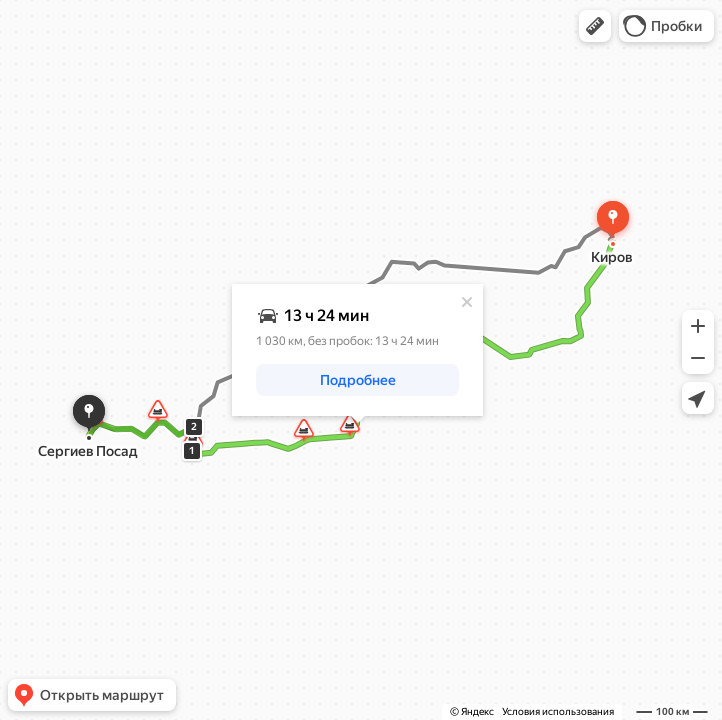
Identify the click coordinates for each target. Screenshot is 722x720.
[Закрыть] (467, 302)
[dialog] (357, 350)
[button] (595, 26)
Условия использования (558, 711)
